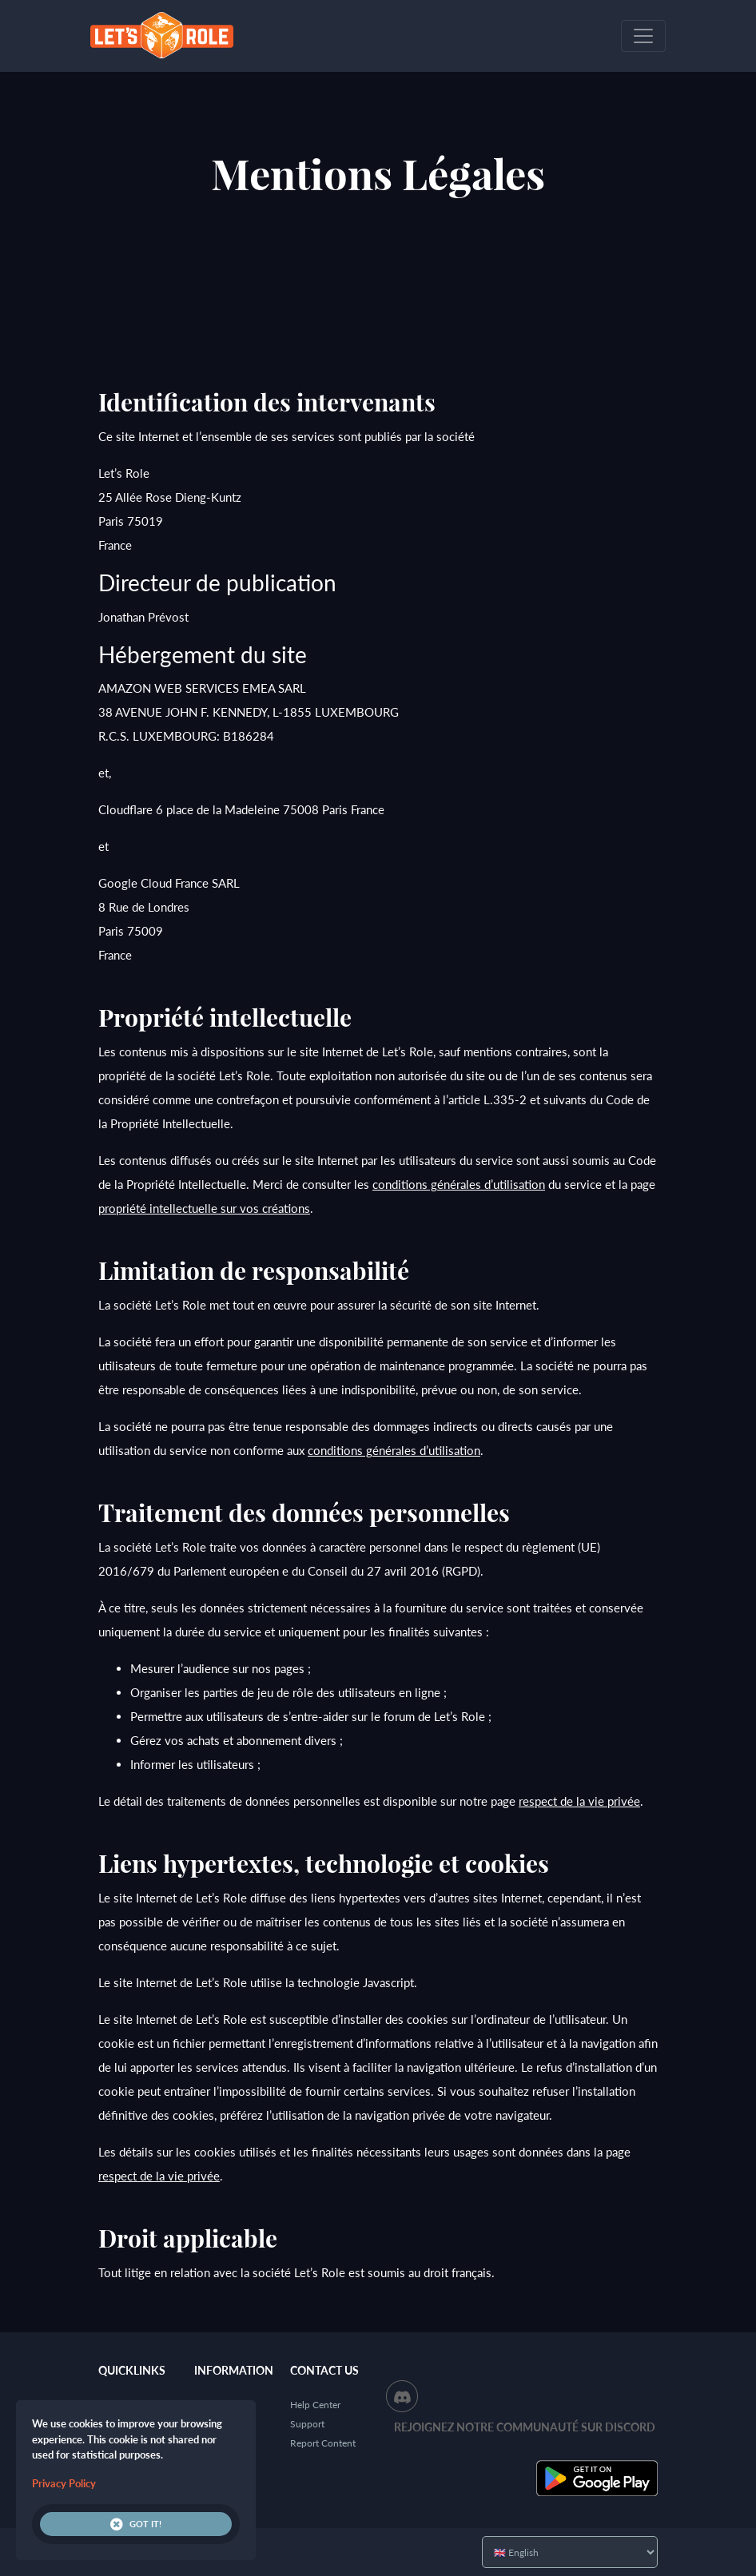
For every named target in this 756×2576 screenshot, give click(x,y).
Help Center (315, 2405)
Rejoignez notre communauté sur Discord (524, 2427)
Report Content (323, 2443)
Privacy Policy (64, 2483)
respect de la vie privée (579, 1801)
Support (307, 2424)
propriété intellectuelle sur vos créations (204, 1208)
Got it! (135, 2524)
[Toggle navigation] (643, 36)
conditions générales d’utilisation (458, 1184)
